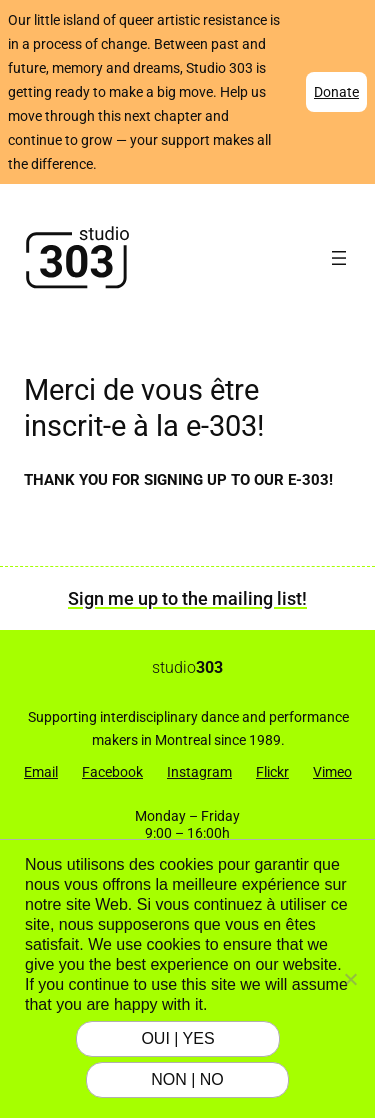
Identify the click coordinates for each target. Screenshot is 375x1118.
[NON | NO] (350, 979)
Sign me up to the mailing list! (187, 598)
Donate (336, 92)
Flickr (272, 772)
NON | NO (187, 1079)
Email (41, 772)
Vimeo (332, 772)
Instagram (199, 772)
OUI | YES (177, 1038)
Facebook (112, 772)
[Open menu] (339, 258)
